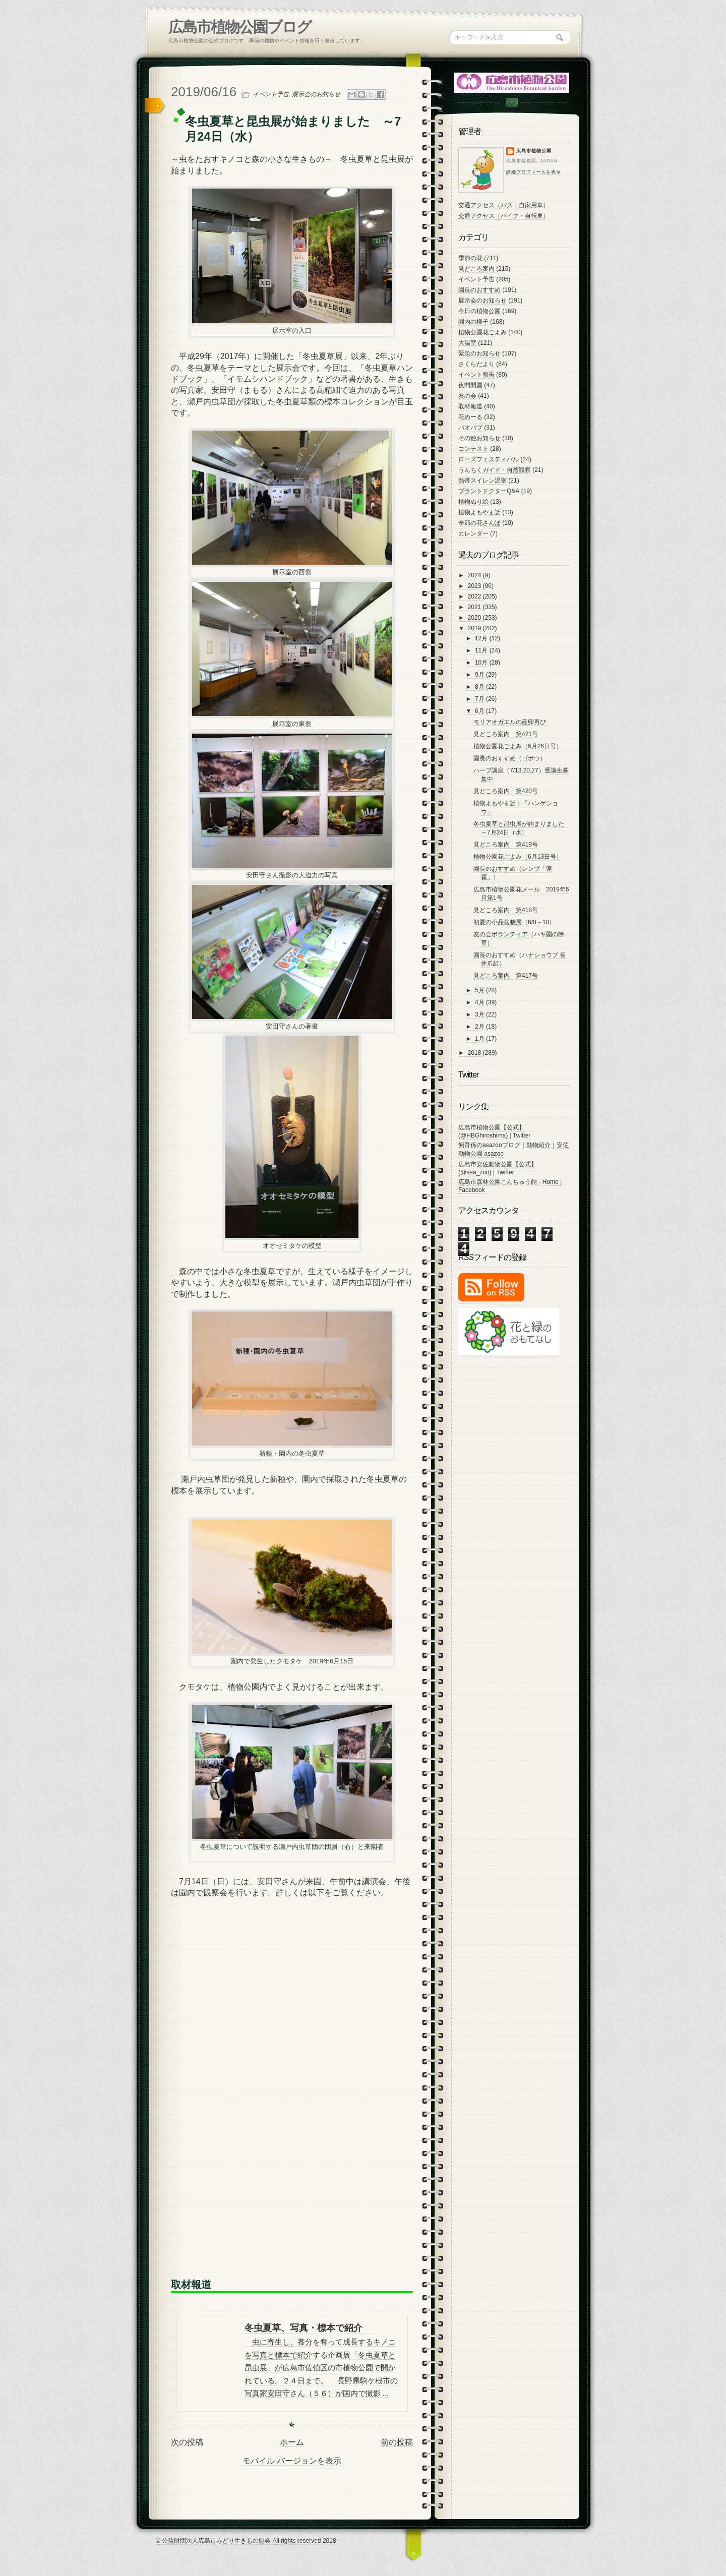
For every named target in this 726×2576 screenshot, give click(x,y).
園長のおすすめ (479, 289)
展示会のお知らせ (316, 94)
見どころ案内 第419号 (505, 844)
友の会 (467, 395)
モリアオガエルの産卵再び (509, 722)
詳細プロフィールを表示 (533, 171)
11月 (482, 650)
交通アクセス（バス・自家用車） (503, 205)
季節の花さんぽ (479, 522)
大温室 (467, 342)
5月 (480, 990)
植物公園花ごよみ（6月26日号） (517, 746)
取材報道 (470, 406)
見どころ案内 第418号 (505, 910)
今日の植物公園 (479, 311)
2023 (475, 585)
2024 (475, 575)
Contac (511, 102)
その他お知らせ (479, 438)
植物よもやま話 (479, 512)
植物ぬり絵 (473, 501)
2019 (475, 628)
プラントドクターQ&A (488, 491)
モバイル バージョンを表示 (292, 2461)
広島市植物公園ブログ (239, 27)
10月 (482, 662)
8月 (480, 686)
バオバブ (470, 427)
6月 (480, 710)
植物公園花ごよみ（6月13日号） (517, 856)
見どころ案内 (476, 268)
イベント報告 (476, 374)
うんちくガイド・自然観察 (494, 469)
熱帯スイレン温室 (482, 480)
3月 (480, 1014)
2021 (475, 607)
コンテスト (473, 448)
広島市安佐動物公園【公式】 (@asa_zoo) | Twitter (497, 1168)
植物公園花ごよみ (482, 332)
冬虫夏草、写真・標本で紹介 (308, 2328)
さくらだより (476, 364)
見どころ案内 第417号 (505, 975)
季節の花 (470, 258)
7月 (480, 698)
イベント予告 (271, 94)
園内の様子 (473, 321)
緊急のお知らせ (479, 353)
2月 (480, 1026)
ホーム (292, 2442)
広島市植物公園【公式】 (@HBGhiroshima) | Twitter (494, 1131)
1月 (480, 1038)
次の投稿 (187, 2442)
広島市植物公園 (534, 150)
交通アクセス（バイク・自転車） (503, 215)
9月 (480, 674)
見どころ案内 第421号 (505, 734)
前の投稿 (397, 2442)
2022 (475, 596)
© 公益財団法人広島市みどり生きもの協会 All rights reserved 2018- (247, 2540)
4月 (480, 1002)
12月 (482, 638)
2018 (475, 1052)
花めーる (470, 417)
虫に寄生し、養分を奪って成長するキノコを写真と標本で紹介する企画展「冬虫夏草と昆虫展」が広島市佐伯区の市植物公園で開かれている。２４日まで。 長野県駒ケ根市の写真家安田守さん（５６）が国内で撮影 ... (321, 2368)
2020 (475, 617)
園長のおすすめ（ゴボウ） (509, 758)
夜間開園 (470, 385)
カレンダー (473, 533)
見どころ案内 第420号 (505, 791)
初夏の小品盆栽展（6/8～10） (514, 922)
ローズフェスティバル (488, 459)
